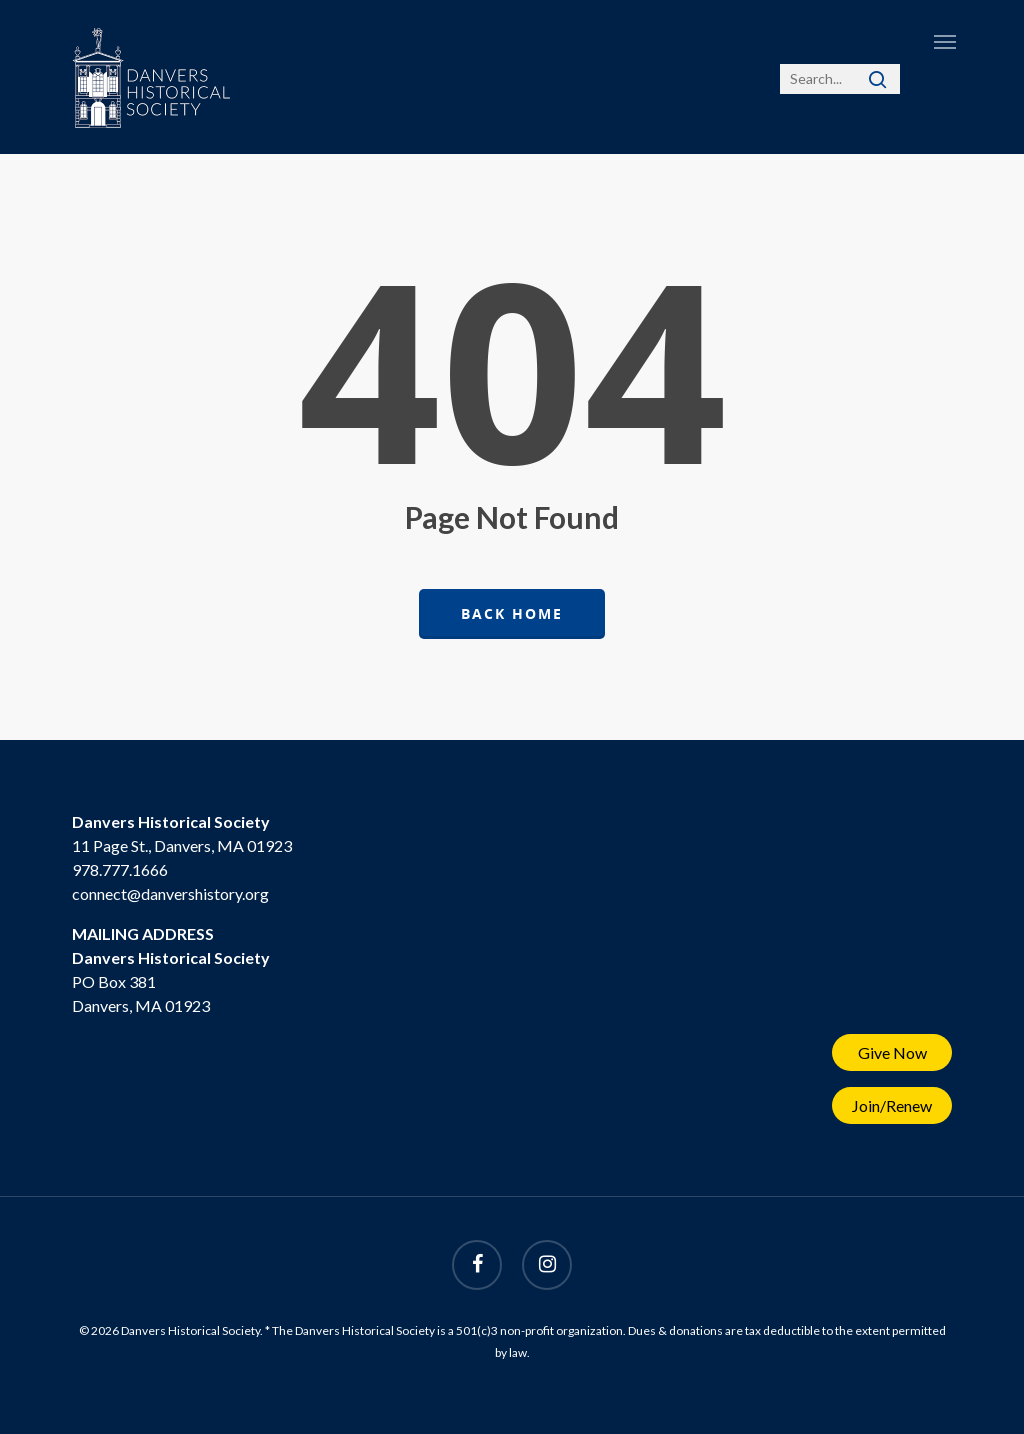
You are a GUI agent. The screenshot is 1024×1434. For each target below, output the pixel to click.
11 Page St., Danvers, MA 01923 (182, 845)
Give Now (892, 1052)
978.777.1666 (120, 869)
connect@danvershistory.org (170, 893)
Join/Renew (892, 1105)
